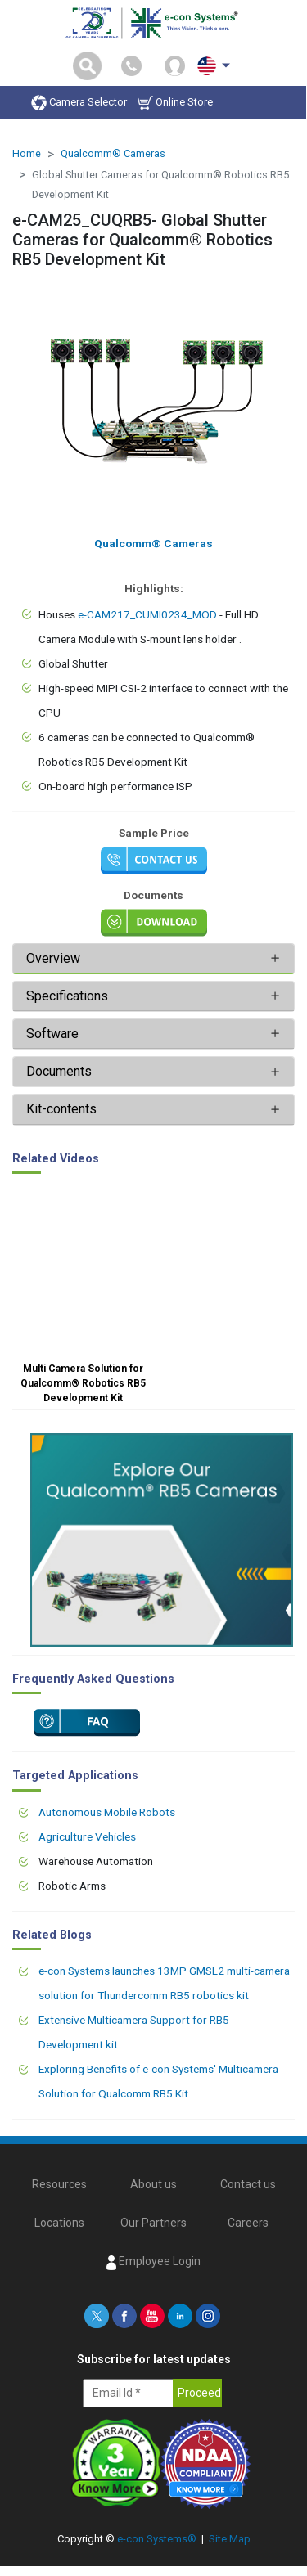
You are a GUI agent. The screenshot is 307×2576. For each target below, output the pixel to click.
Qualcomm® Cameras (113, 153)
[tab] (153, 958)
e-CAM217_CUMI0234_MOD (147, 614)
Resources (59, 2184)
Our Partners (153, 2222)
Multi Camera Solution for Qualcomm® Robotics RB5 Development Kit (83, 1383)
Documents (59, 1071)
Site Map (230, 2539)
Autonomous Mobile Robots (106, 1811)
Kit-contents (61, 1109)
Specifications (68, 996)
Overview (53, 958)
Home (26, 153)
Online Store (175, 102)
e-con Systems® (156, 2539)
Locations (59, 2222)
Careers (248, 2222)
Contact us (248, 2184)
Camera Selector (79, 102)
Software (52, 1033)
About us (153, 2184)
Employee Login (153, 2262)
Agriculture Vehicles (87, 1836)
